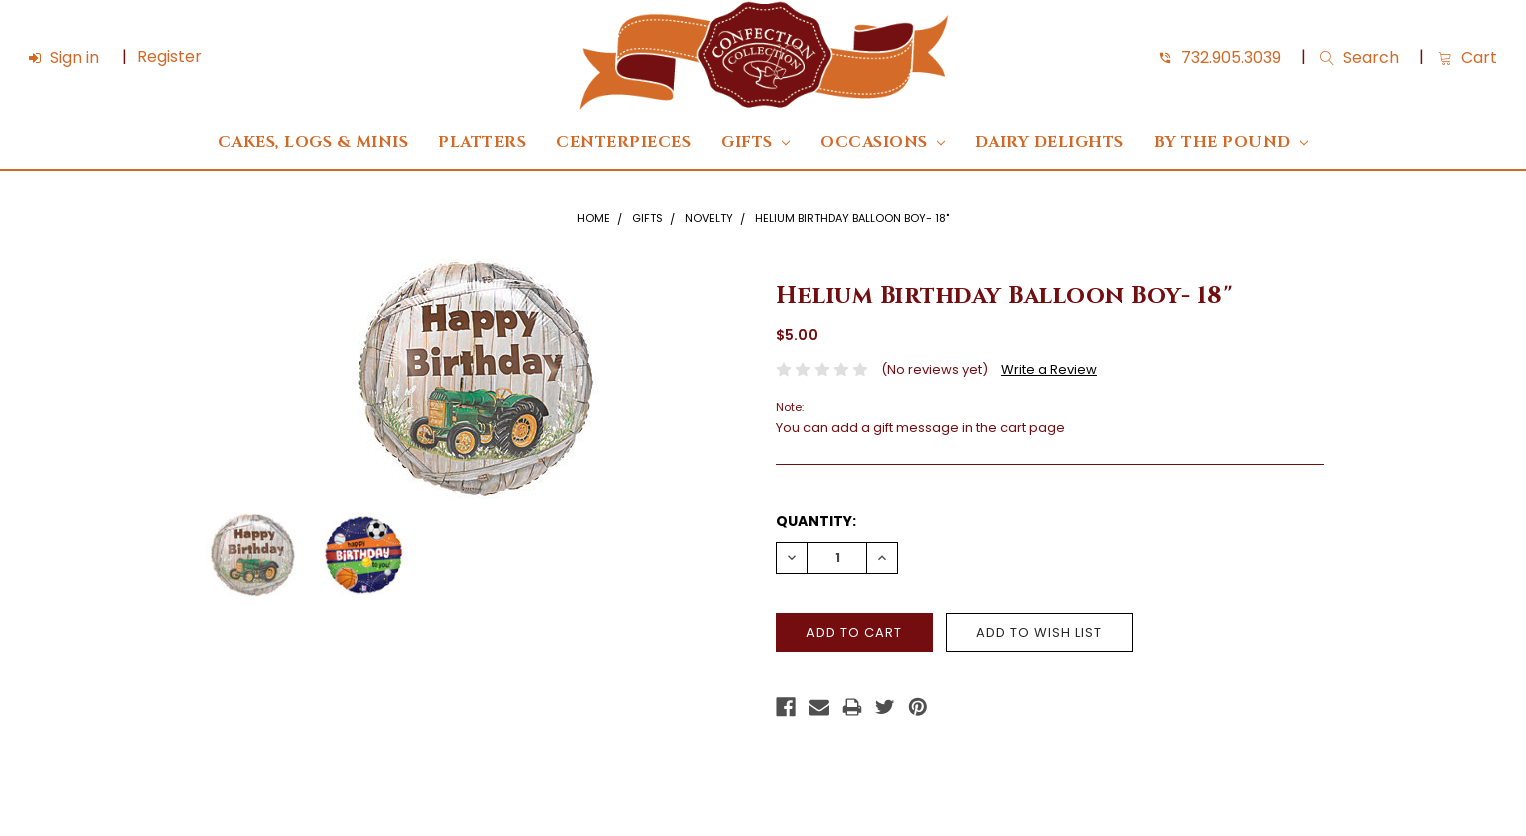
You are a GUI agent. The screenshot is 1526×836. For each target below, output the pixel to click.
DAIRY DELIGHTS (1049, 142)
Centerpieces (623, 142)
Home (593, 218)
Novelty (709, 218)
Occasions (882, 142)
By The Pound (1231, 142)
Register (169, 56)
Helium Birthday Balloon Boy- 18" (852, 218)
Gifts (755, 142)
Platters (482, 142)
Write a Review (1049, 369)
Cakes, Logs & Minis (313, 142)
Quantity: (816, 521)
